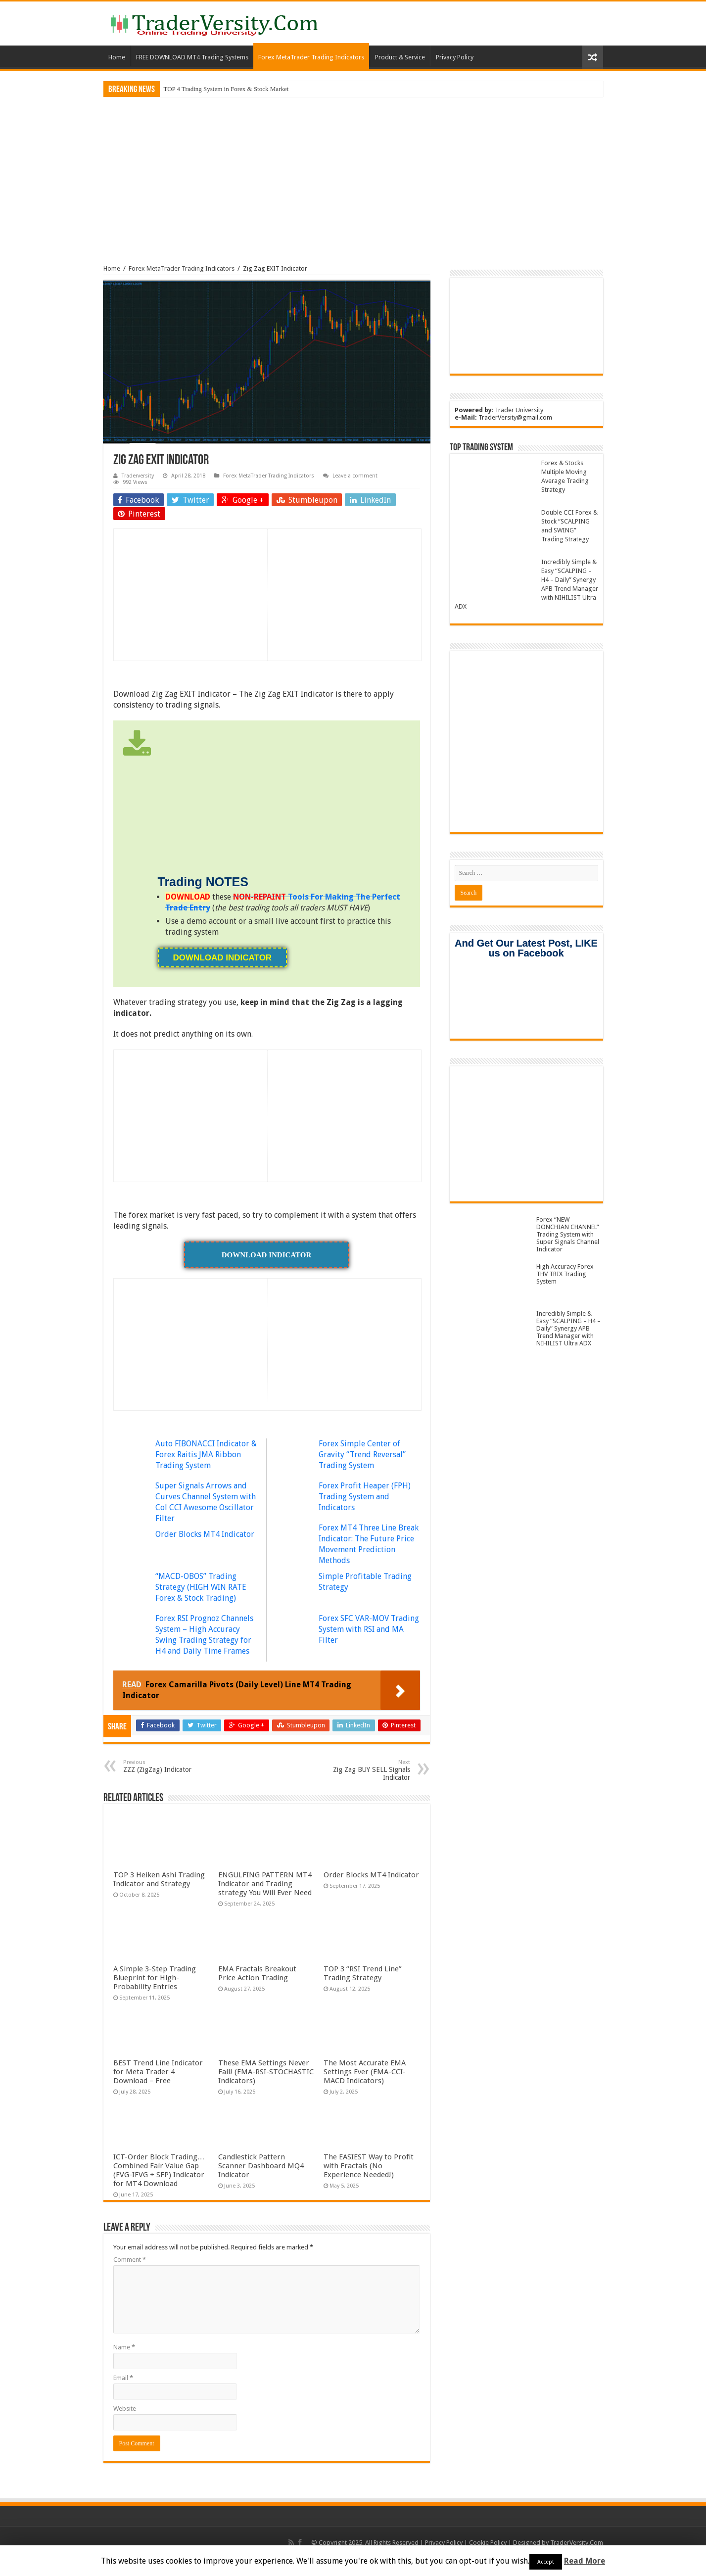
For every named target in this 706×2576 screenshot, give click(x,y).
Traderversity (138, 476)
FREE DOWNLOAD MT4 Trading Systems (192, 57)
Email (123, 2378)
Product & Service (400, 57)
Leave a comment (354, 476)
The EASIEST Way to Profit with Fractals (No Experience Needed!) (369, 2165)
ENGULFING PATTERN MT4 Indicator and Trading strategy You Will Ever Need (265, 1883)
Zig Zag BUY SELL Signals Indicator (359, 1770)
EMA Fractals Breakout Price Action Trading (257, 1973)
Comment (129, 2259)
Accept (545, 2562)
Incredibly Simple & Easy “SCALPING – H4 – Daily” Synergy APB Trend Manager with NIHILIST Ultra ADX (568, 1328)
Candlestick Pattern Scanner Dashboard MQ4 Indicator (261, 2165)
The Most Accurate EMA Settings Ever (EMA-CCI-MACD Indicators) (365, 2071)
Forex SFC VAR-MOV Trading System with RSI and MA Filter (369, 1629)
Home (116, 57)
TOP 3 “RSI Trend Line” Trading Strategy (363, 1973)
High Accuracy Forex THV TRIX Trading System (565, 1274)
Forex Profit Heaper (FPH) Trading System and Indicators (365, 1496)
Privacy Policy (454, 57)
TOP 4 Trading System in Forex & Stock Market (226, 89)
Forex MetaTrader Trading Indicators (311, 57)
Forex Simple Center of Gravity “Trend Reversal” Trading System (362, 1454)
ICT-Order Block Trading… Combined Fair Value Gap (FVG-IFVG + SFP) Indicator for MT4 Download (159, 2170)
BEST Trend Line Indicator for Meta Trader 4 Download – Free (158, 2071)
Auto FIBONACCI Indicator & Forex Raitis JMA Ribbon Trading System (206, 1454)
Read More (584, 2561)
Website (124, 2408)
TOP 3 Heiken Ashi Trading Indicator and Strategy (159, 1879)
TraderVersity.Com (576, 2542)
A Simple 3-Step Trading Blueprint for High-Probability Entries (154, 1977)
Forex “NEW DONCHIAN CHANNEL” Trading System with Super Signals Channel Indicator (567, 1234)
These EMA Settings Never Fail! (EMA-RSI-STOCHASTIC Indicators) (266, 2071)
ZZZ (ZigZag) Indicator (174, 1766)
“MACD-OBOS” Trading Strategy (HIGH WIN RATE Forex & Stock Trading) (200, 1587)
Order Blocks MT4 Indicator (204, 1534)
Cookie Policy (488, 2542)
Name (124, 2347)
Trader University (519, 410)
